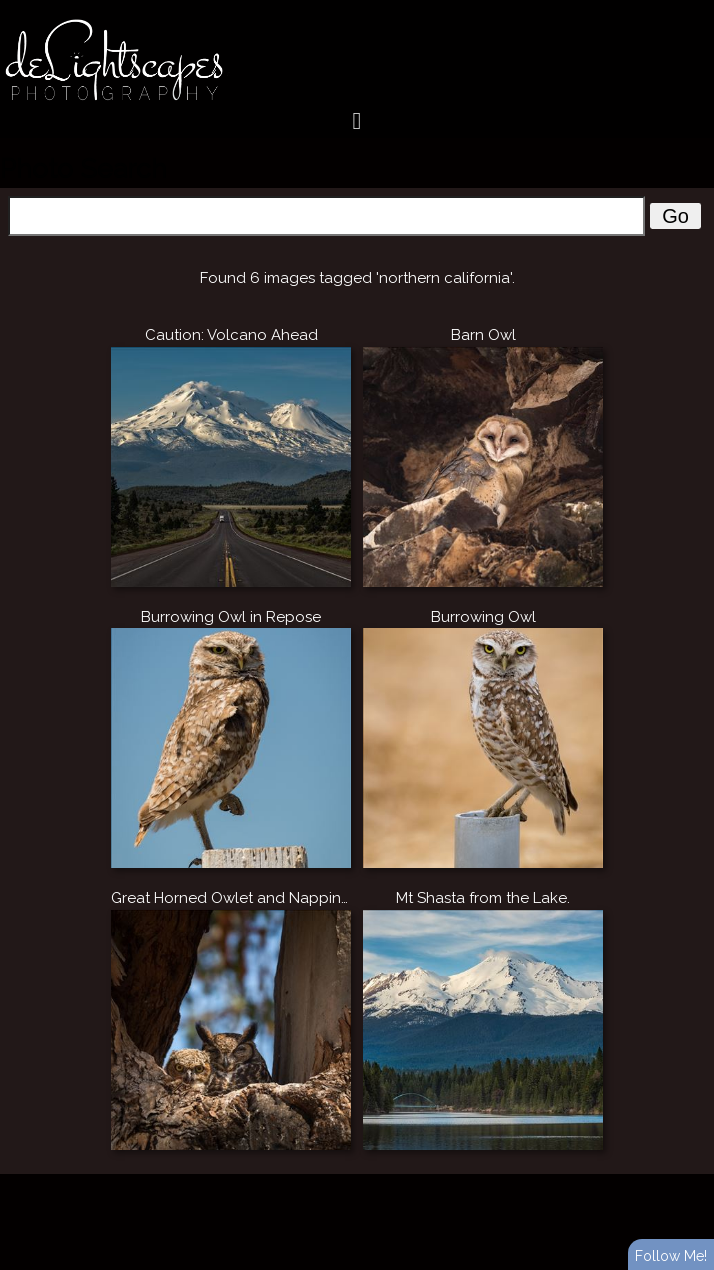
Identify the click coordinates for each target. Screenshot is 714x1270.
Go (675, 216)
